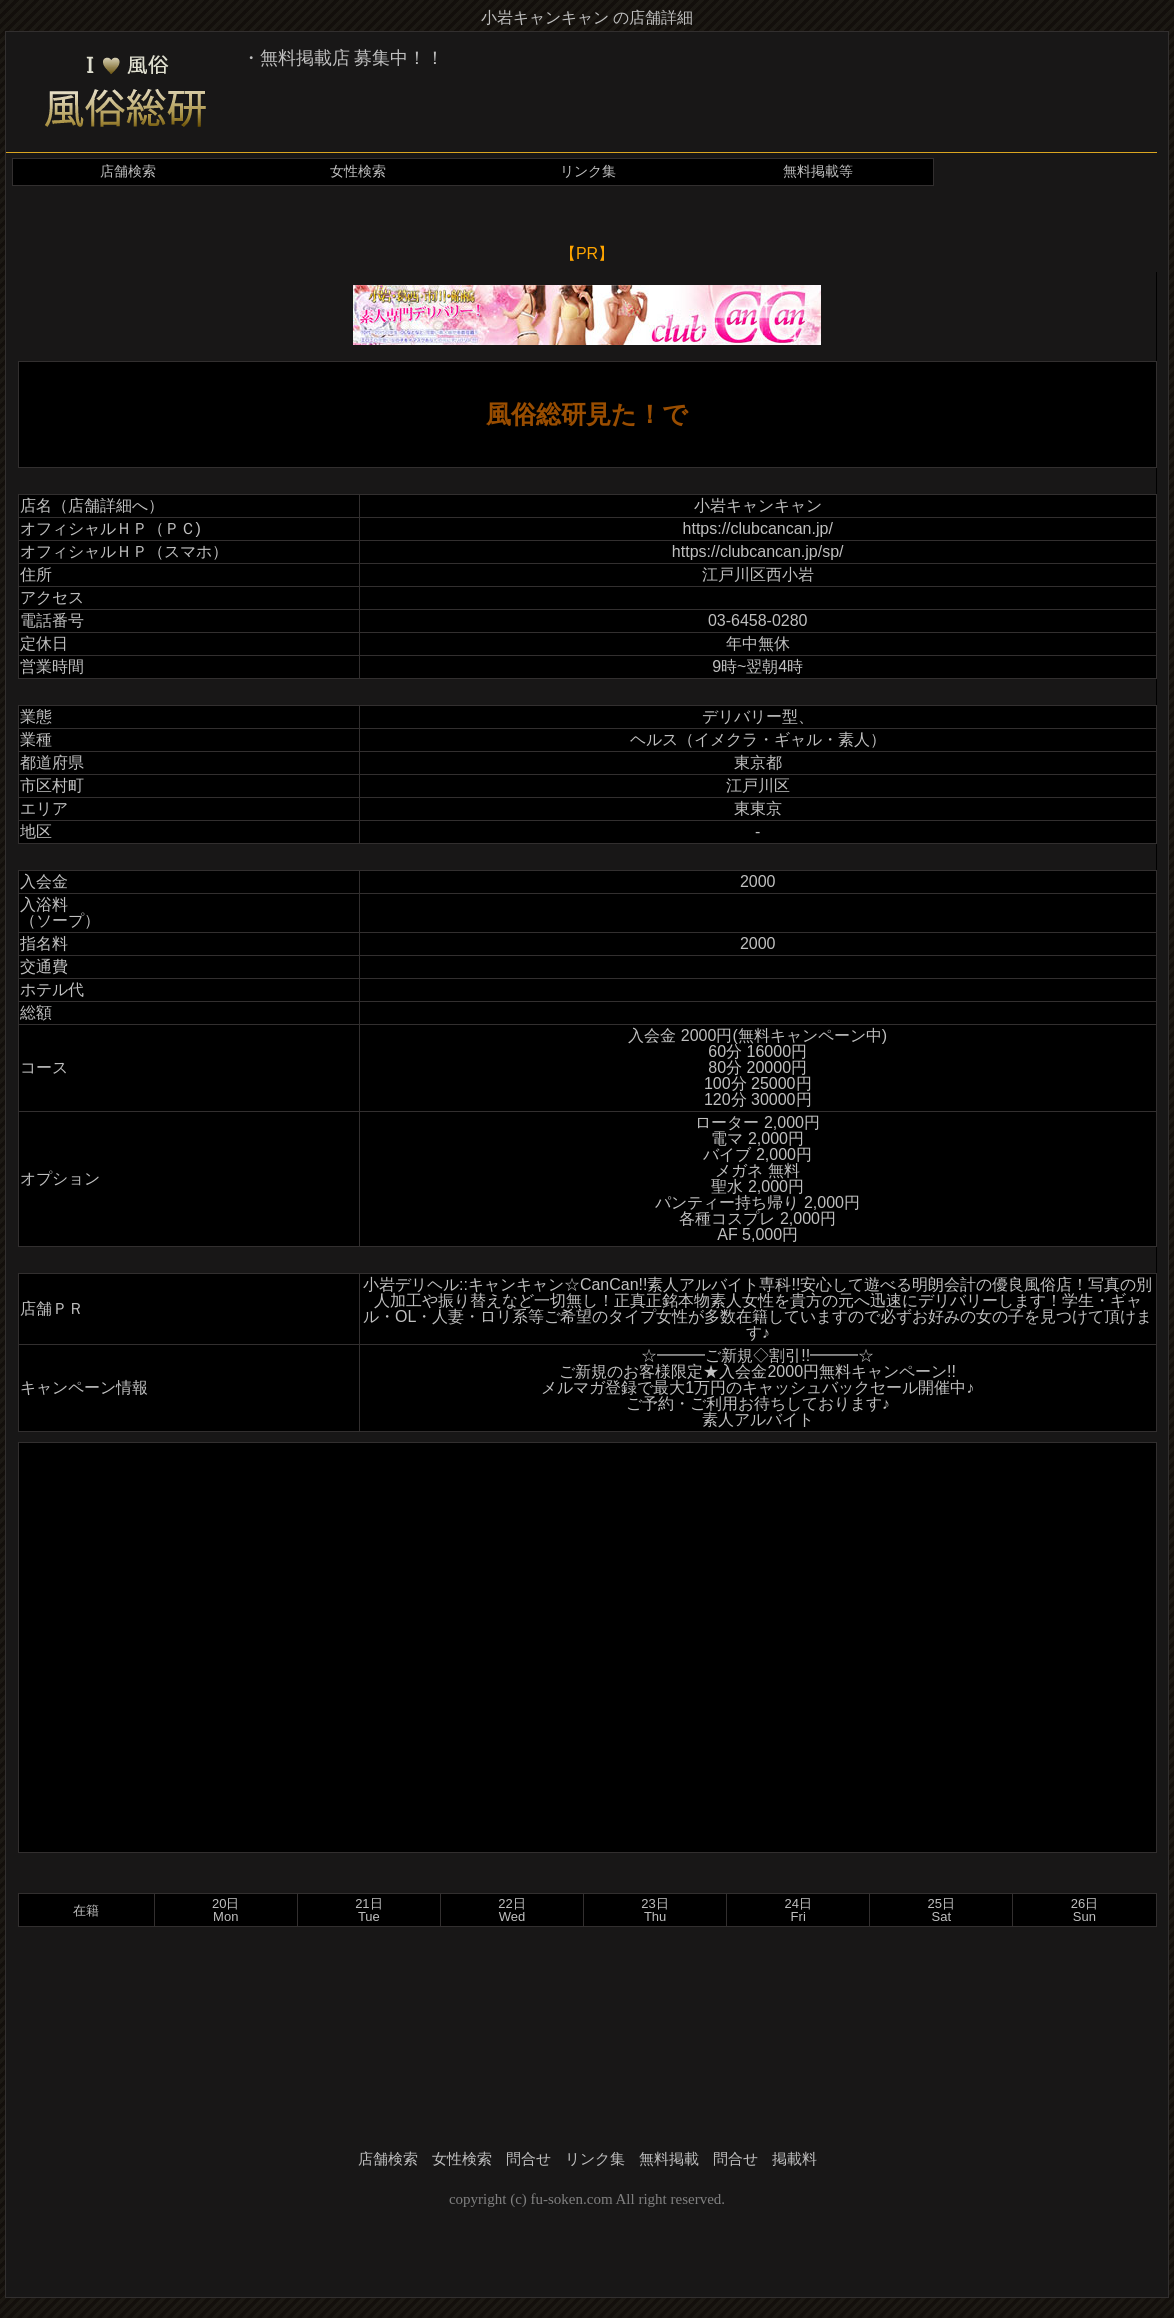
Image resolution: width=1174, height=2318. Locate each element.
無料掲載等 (818, 171)
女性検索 (358, 171)
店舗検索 (128, 171)
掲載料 (794, 2159)
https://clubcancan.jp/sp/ (758, 551)
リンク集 (588, 171)
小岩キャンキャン (758, 505)
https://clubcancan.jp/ (758, 528)
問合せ (528, 2159)
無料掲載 (669, 2159)
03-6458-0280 (758, 620)
